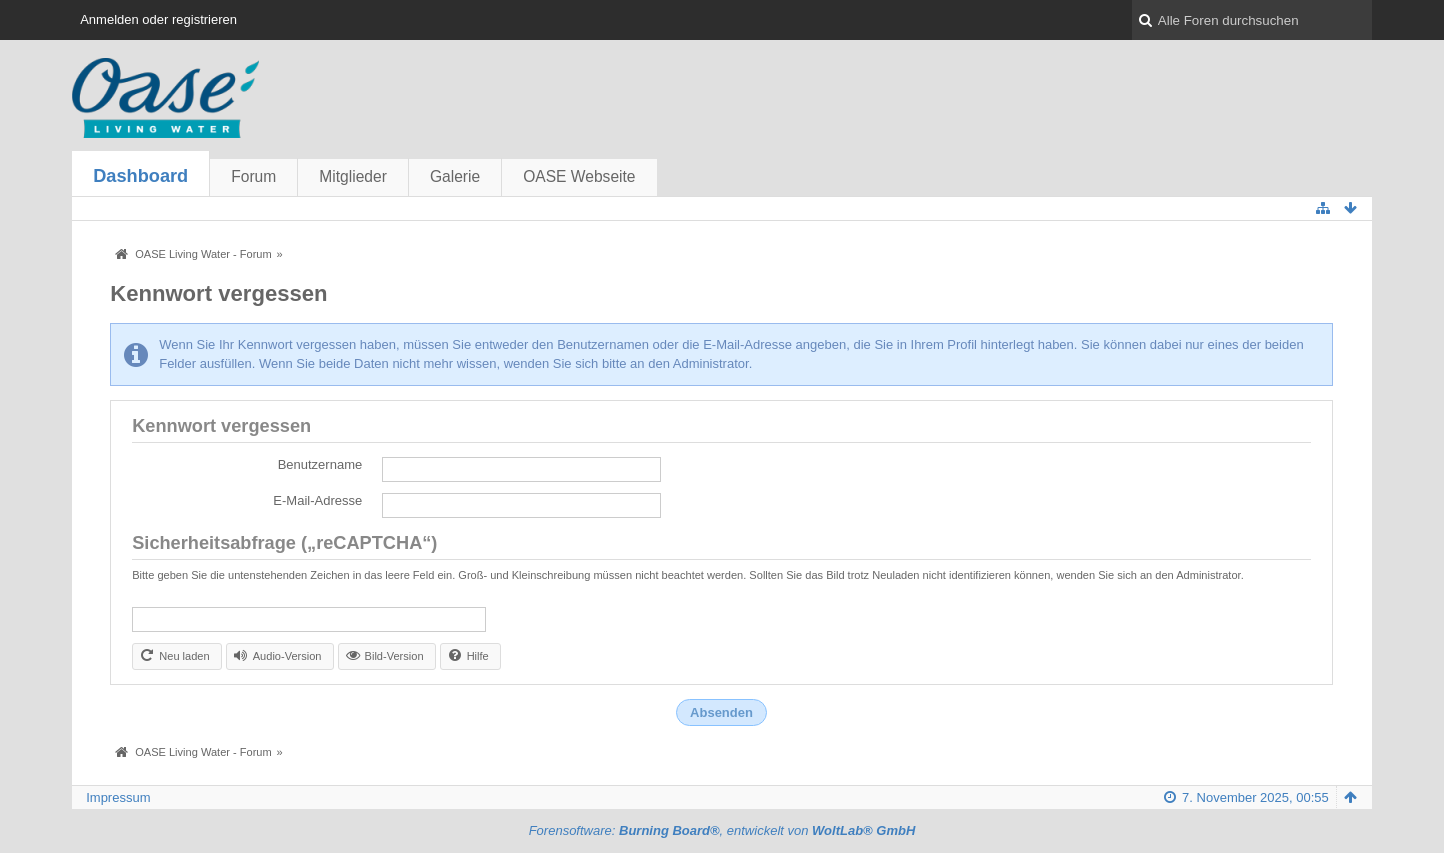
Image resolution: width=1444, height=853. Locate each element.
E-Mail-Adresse (317, 500)
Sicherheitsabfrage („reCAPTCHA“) (284, 543)
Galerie (455, 176)
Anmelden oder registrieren (158, 19)
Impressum (118, 797)
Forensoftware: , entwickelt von (722, 830)
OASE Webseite (579, 176)
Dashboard (140, 176)
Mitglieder (353, 176)
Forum (253, 176)
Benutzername (320, 464)
